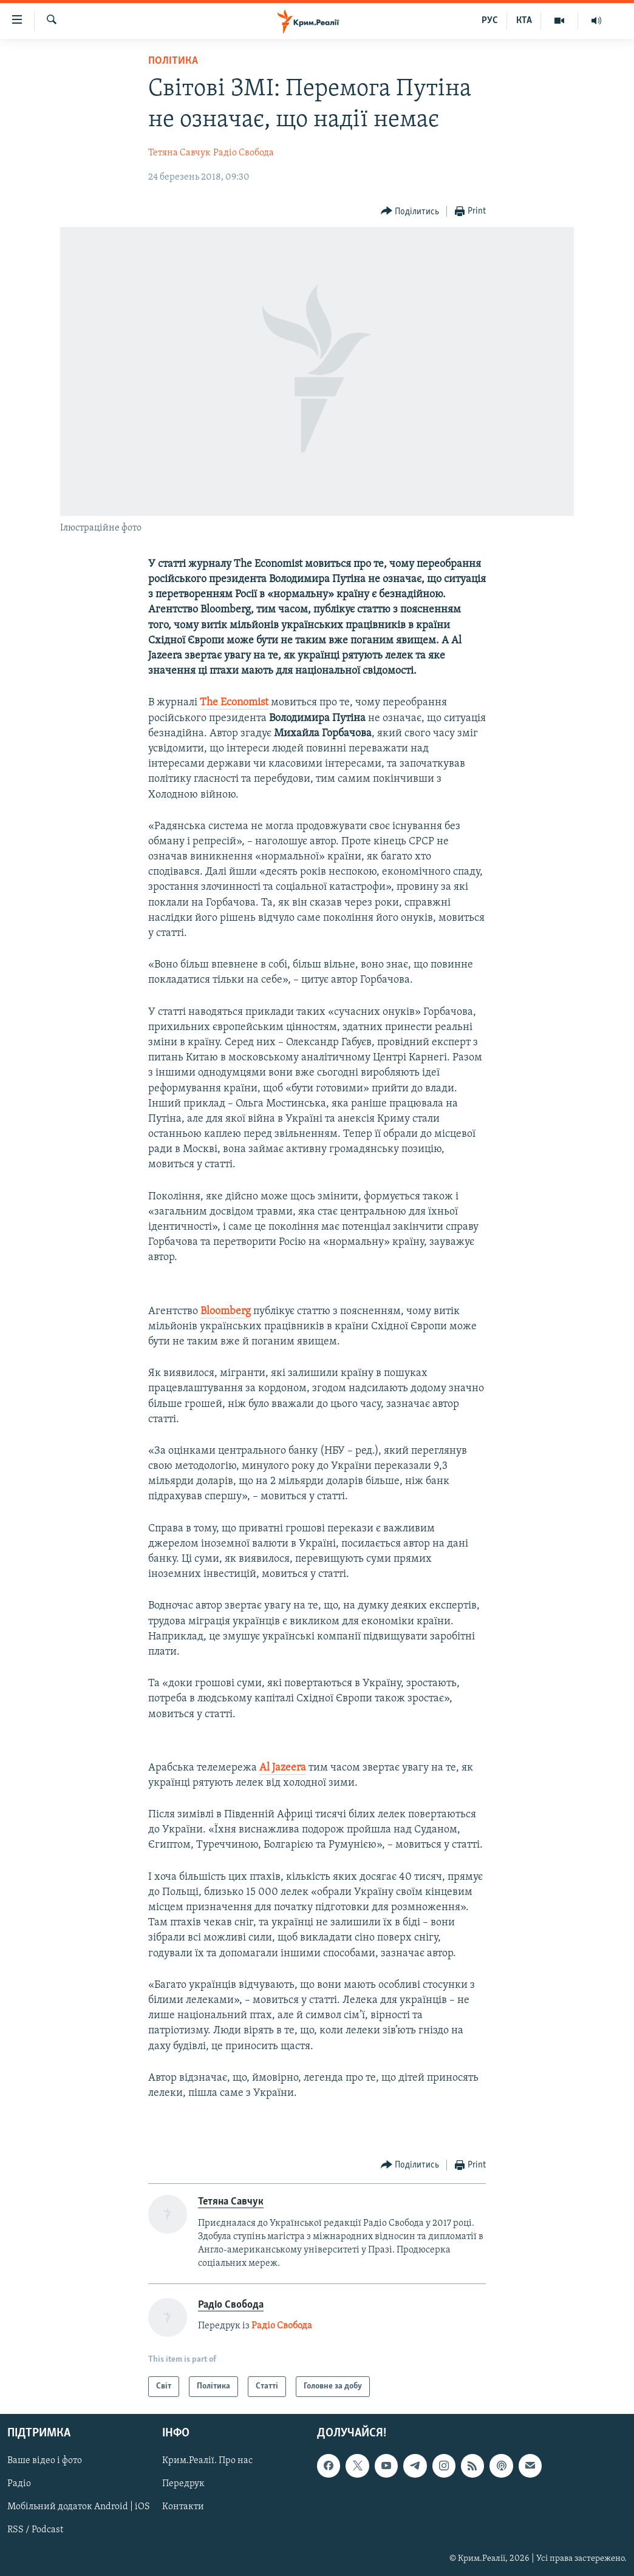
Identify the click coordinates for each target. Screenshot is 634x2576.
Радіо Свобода (243, 153)
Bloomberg (225, 1311)
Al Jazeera (282, 1768)
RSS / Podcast (35, 2530)
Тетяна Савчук (179, 153)
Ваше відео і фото (44, 2461)
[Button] (410, 211)
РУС (490, 20)
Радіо (19, 2484)
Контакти (183, 2507)
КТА (524, 20)
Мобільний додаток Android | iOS (78, 2507)
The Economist (234, 702)
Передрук (183, 2484)
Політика (173, 61)
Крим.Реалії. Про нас (207, 2461)
